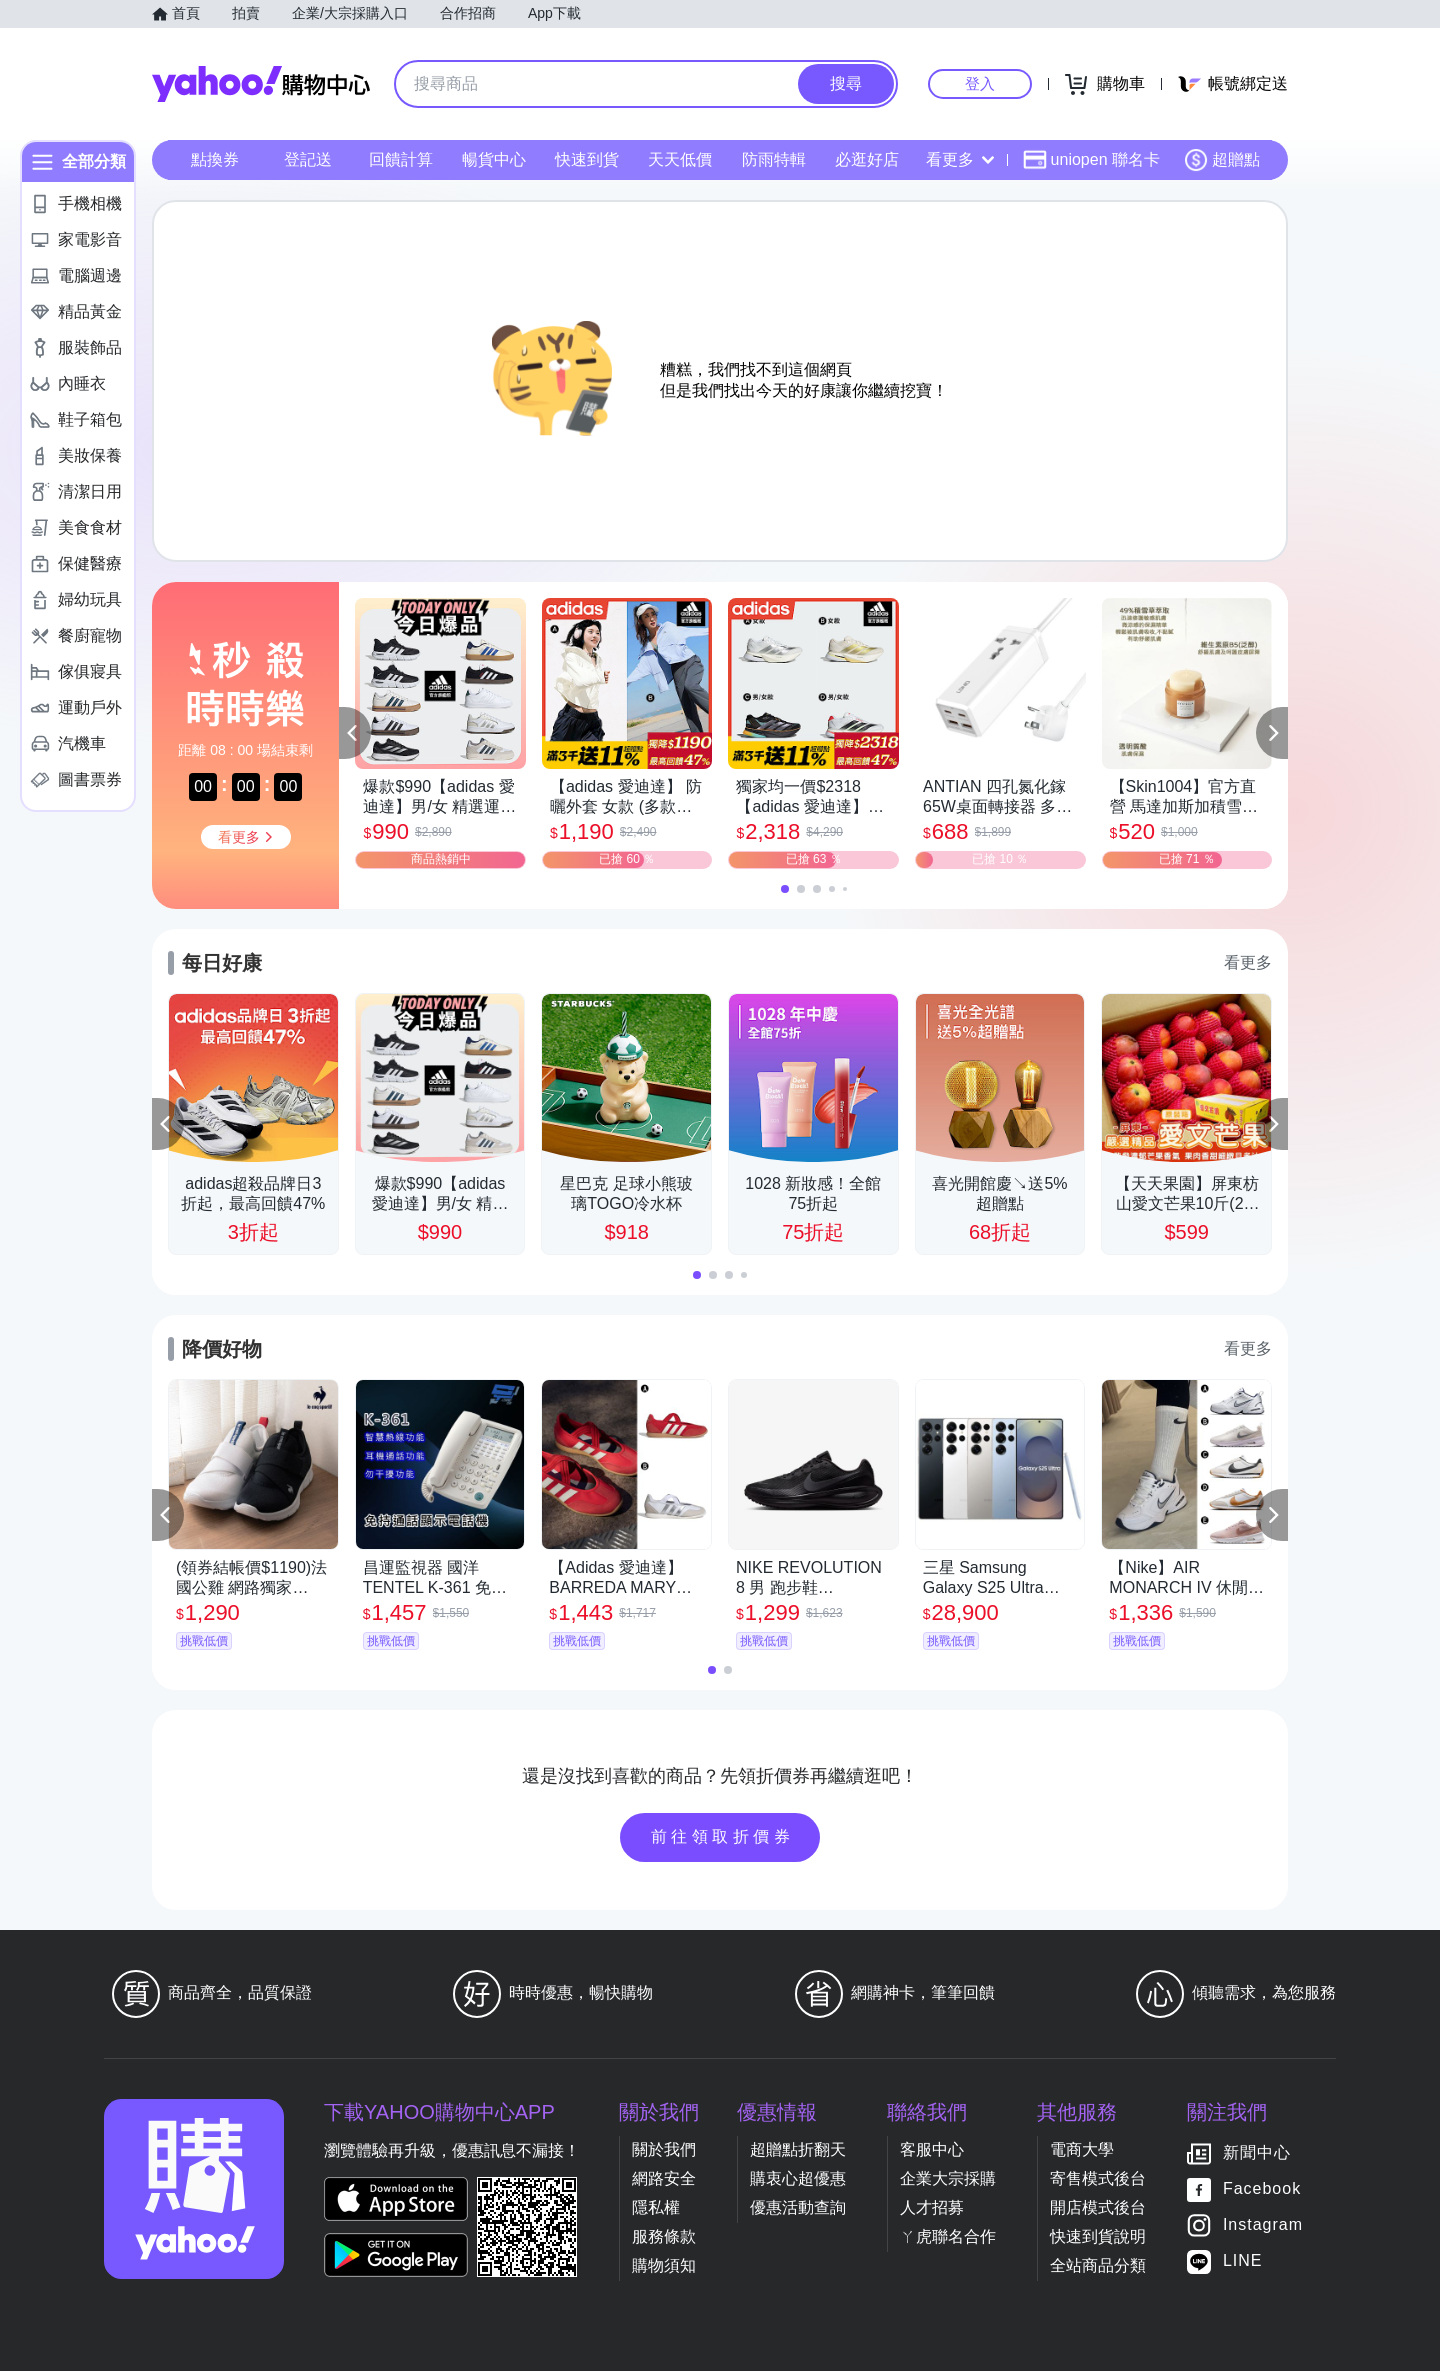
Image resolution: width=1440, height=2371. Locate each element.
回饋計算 (401, 159)
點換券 (215, 159)
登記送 (308, 159)
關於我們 (664, 2149)
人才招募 (932, 2207)
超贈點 (1222, 160)
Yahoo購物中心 (261, 84)
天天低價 (680, 159)
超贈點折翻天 (798, 2149)
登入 (980, 83)
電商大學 (1082, 2149)
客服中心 (932, 2149)
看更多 (960, 159)
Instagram (1263, 2224)
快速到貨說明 (1098, 2236)
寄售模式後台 (1098, 2178)
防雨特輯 (774, 159)
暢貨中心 (494, 159)
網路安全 (664, 2178)
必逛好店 (867, 159)
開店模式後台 (1098, 2207)
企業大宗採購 (948, 2178)
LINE (1243, 2260)
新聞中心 (1257, 2152)
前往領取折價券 (723, 1836)
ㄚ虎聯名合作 (948, 2236)
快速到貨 (587, 159)
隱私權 (656, 2207)
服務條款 (664, 2236)
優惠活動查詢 (798, 2207)
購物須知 (664, 2265)
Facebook (1262, 2188)
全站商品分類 (1098, 2265)
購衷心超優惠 (798, 2178)
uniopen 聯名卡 (1091, 160)
